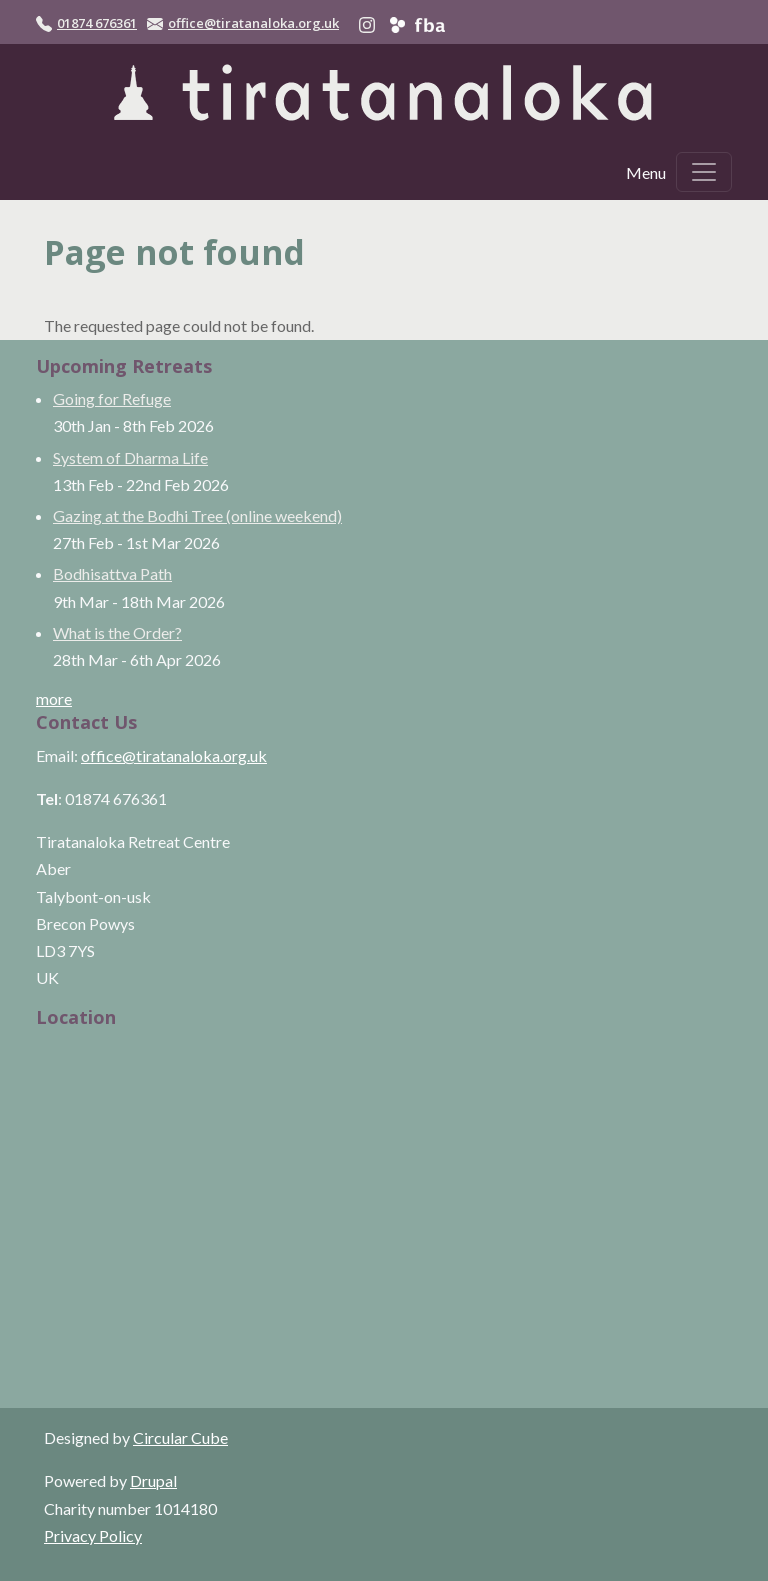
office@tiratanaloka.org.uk (253, 23)
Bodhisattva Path (112, 573)
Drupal (153, 1480)
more (54, 698)
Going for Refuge (112, 398)
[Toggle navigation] (704, 172)
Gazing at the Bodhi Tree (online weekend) (197, 515)
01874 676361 (97, 23)
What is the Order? (117, 632)
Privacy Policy (93, 1535)
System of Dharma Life (130, 457)
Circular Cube (180, 1437)
